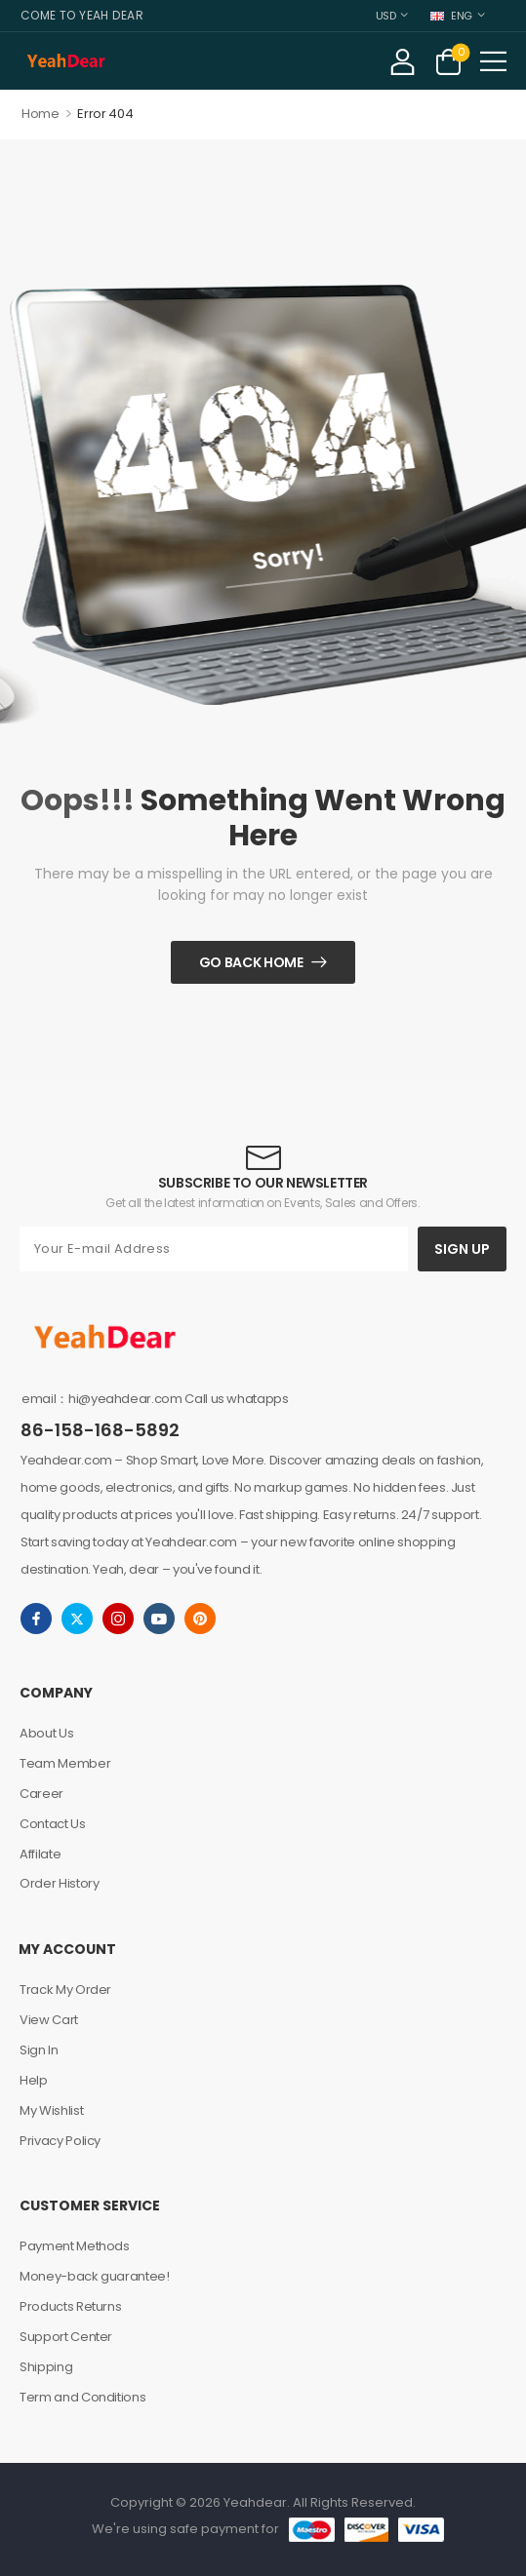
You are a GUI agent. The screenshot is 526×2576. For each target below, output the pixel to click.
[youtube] (159, 1618)
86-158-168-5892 (100, 1430)
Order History (59, 1883)
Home (40, 113)
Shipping (46, 2367)
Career (41, 1793)
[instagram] (118, 1618)
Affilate (40, 1854)
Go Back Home (251, 962)
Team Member (65, 1763)
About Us (46, 1733)
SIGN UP (462, 1249)
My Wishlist (51, 2110)
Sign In (39, 2050)
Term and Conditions (82, 2397)
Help (34, 2080)
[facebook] (36, 1618)
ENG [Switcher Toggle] (451, 15)
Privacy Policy (60, 2140)
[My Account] (402, 61)
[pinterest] (200, 1618)
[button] (493, 61)
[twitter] (77, 1618)
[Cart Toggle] (448, 61)
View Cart (49, 2019)
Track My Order (65, 1989)
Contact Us (53, 1824)
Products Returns (70, 2306)
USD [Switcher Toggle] (386, 15)
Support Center (66, 2336)
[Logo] (66, 61)
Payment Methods (75, 2246)
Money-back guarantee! (95, 2276)
